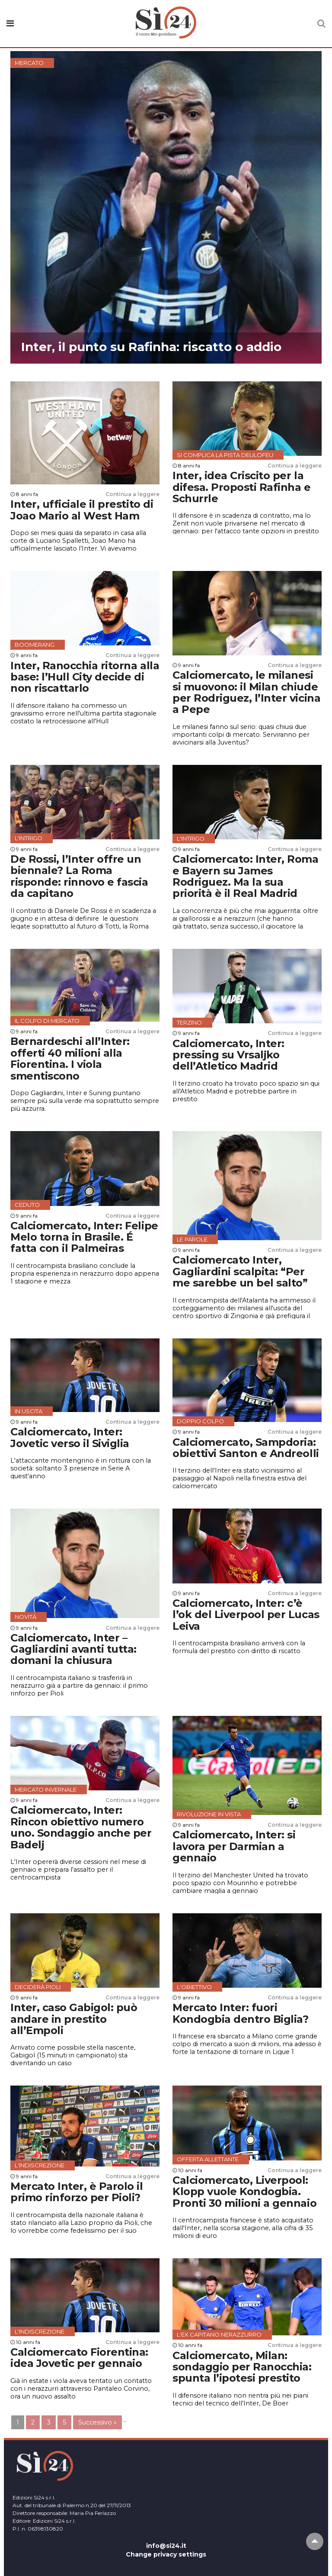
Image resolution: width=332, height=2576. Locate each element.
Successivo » (97, 2422)
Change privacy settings (166, 2554)
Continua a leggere (132, 494)
